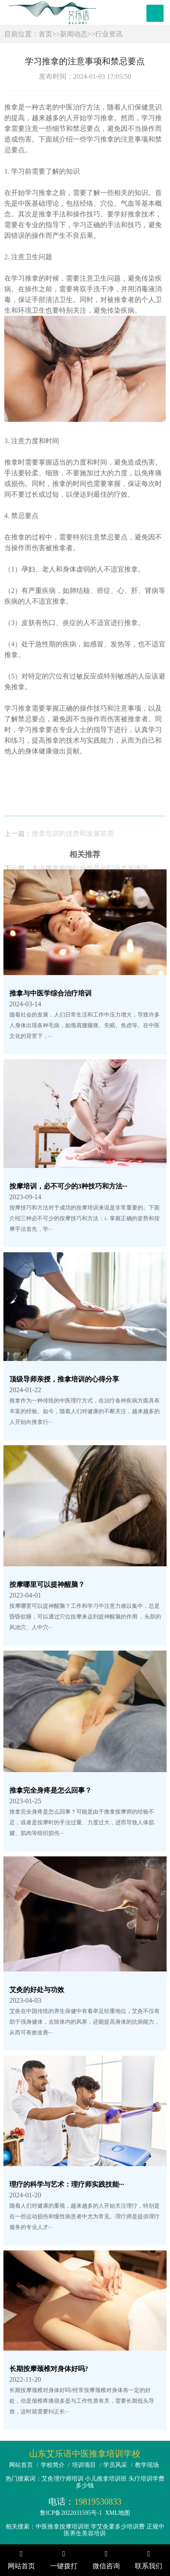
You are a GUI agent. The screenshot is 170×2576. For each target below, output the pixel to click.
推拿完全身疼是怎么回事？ (50, 1790)
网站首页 (21, 2465)
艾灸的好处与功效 (36, 1989)
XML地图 (117, 2513)
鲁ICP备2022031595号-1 (71, 2513)
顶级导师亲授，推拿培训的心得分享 (64, 1379)
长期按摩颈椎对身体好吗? (48, 2368)
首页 (45, 34)
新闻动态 (73, 34)
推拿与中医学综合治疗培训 (50, 993)
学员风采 (115, 2465)
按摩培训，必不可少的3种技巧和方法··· (68, 1186)
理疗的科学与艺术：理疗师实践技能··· (66, 2184)
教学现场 (147, 2465)
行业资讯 (108, 34)
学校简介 (53, 2465)
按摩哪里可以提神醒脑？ (47, 1584)
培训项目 (84, 2465)
